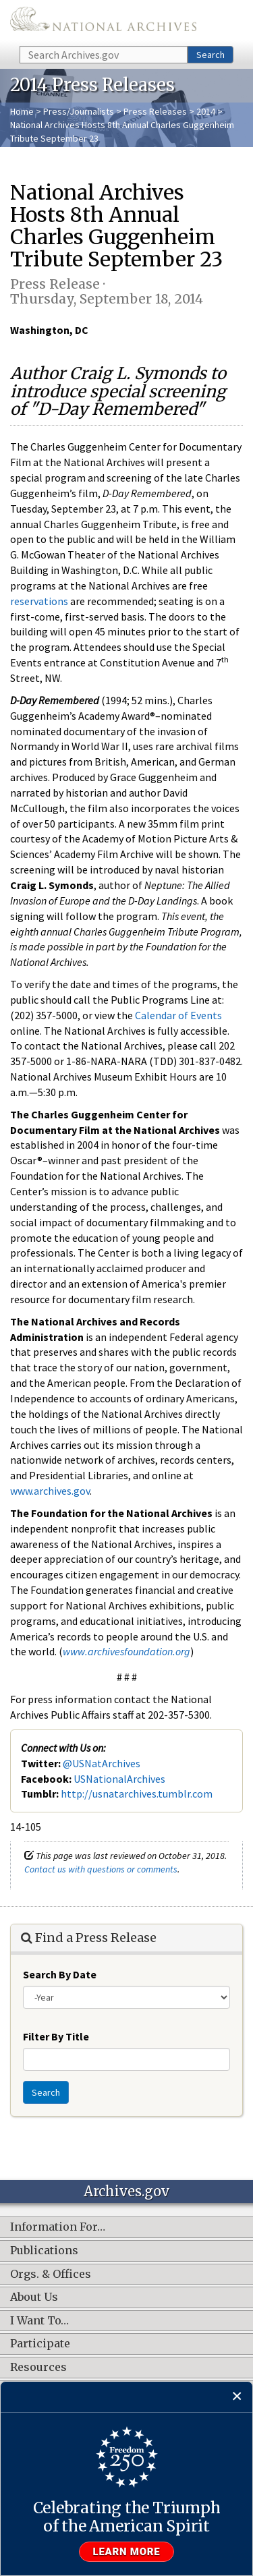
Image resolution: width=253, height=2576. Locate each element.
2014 (205, 111)
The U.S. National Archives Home (103, 22)
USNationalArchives (119, 1778)
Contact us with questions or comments (100, 1869)
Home (22, 111)
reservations (39, 601)
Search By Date (59, 1974)
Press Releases (155, 111)
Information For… (57, 2227)
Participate (40, 2344)
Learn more (127, 2552)
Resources (38, 2368)
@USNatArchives (101, 1763)
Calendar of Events (178, 1015)
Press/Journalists (78, 111)
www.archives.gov (50, 1490)
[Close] (237, 2396)
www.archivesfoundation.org (126, 1651)
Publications (44, 2251)
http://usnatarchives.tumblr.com (137, 1793)
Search (210, 55)
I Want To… (39, 2321)
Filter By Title (56, 2036)
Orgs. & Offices (50, 2274)
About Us (34, 2297)
